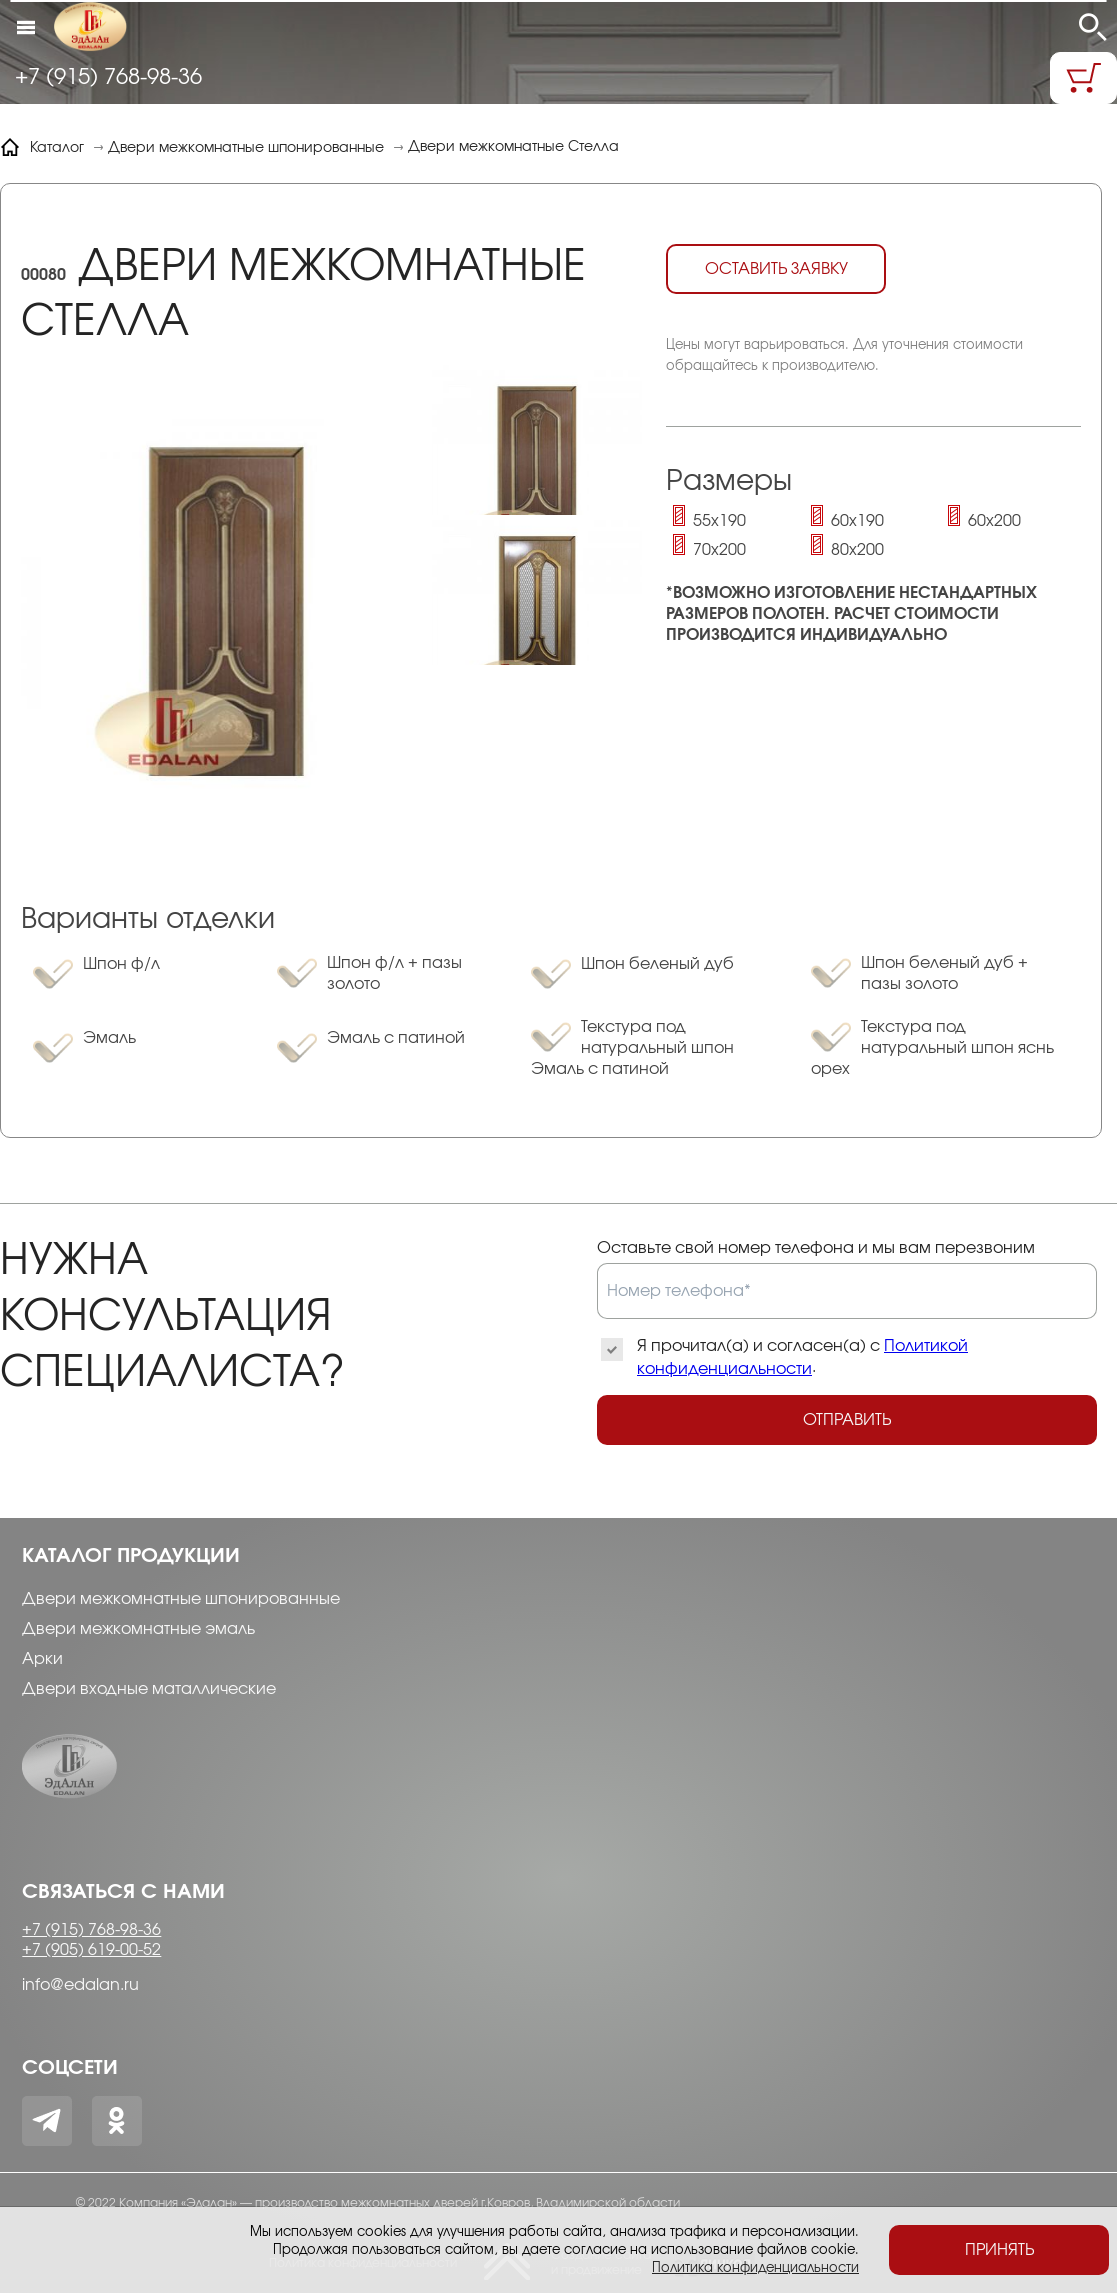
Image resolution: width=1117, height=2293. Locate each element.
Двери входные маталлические (149, 1689)
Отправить (847, 1420)
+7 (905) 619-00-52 (91, 1950)
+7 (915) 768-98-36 (108, 77)
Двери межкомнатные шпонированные (181, 1599)
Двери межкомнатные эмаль (138, 1629)
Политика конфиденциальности (755, 2268)
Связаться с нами (123, 1892)
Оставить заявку (776, 269)
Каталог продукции (131, 1556)
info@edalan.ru (80, 1985)
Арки (42, 1659)
